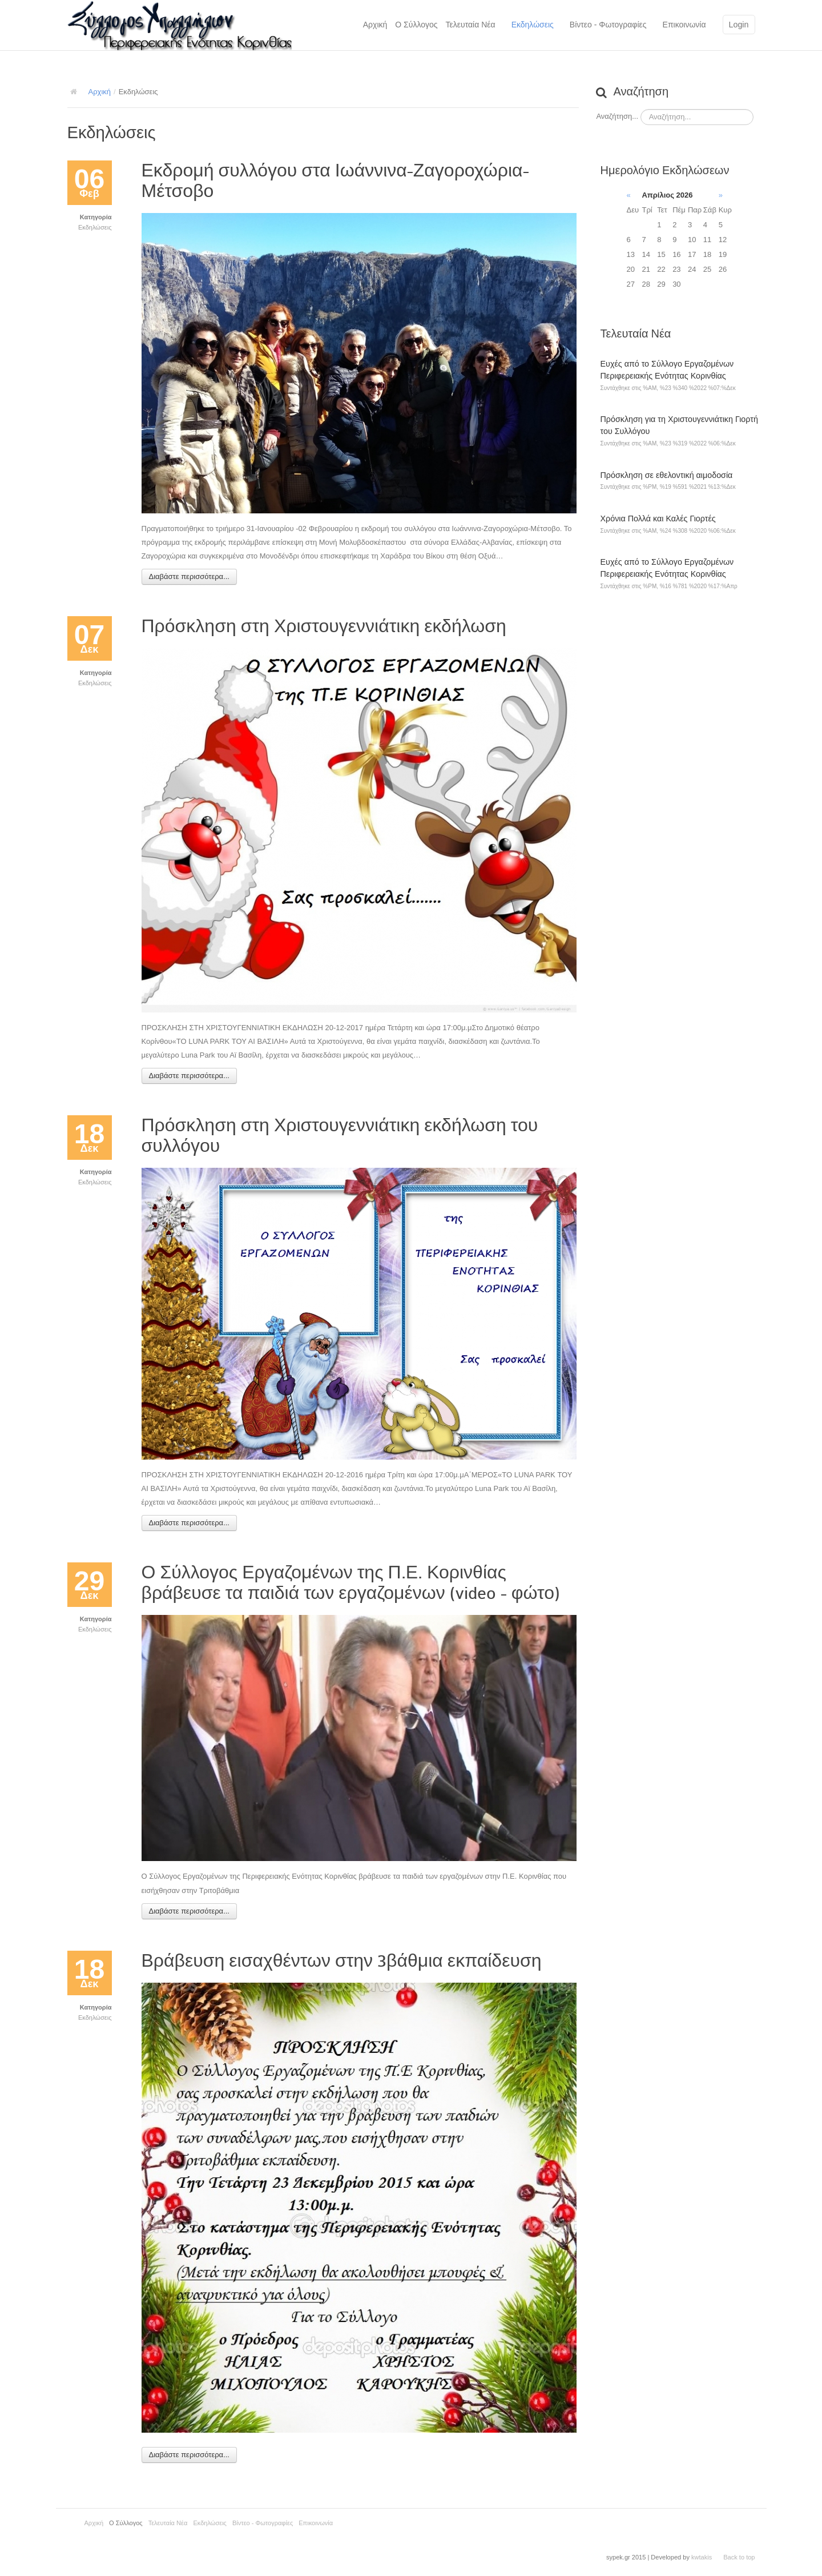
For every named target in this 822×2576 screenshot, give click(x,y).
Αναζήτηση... (617, 116)
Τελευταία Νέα (470, 24)
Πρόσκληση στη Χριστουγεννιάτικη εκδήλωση (324, 626)
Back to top (739, 2557)
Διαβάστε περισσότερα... (189, 576)
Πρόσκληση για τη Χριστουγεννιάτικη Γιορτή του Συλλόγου (679, 425)
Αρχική (375, 24)
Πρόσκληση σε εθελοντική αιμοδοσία (667, 475)
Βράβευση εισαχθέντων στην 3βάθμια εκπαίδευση (342, 1961)
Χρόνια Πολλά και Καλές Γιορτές (658, 518)
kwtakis (701, 2557)
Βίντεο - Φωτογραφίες (608, 24)
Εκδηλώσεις (532, 24)
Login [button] (739, 24)
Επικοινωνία (684, 24)
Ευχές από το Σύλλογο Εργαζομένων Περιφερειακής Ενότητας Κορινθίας (667, 369)
